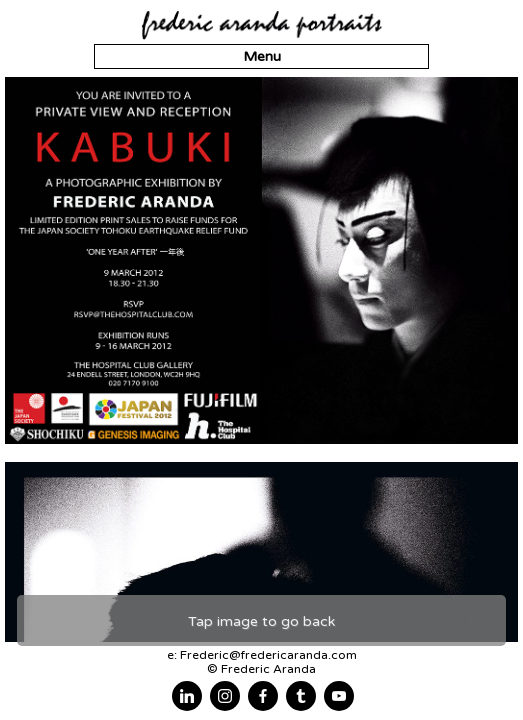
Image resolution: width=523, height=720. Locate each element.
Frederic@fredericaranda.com (268, 655)
